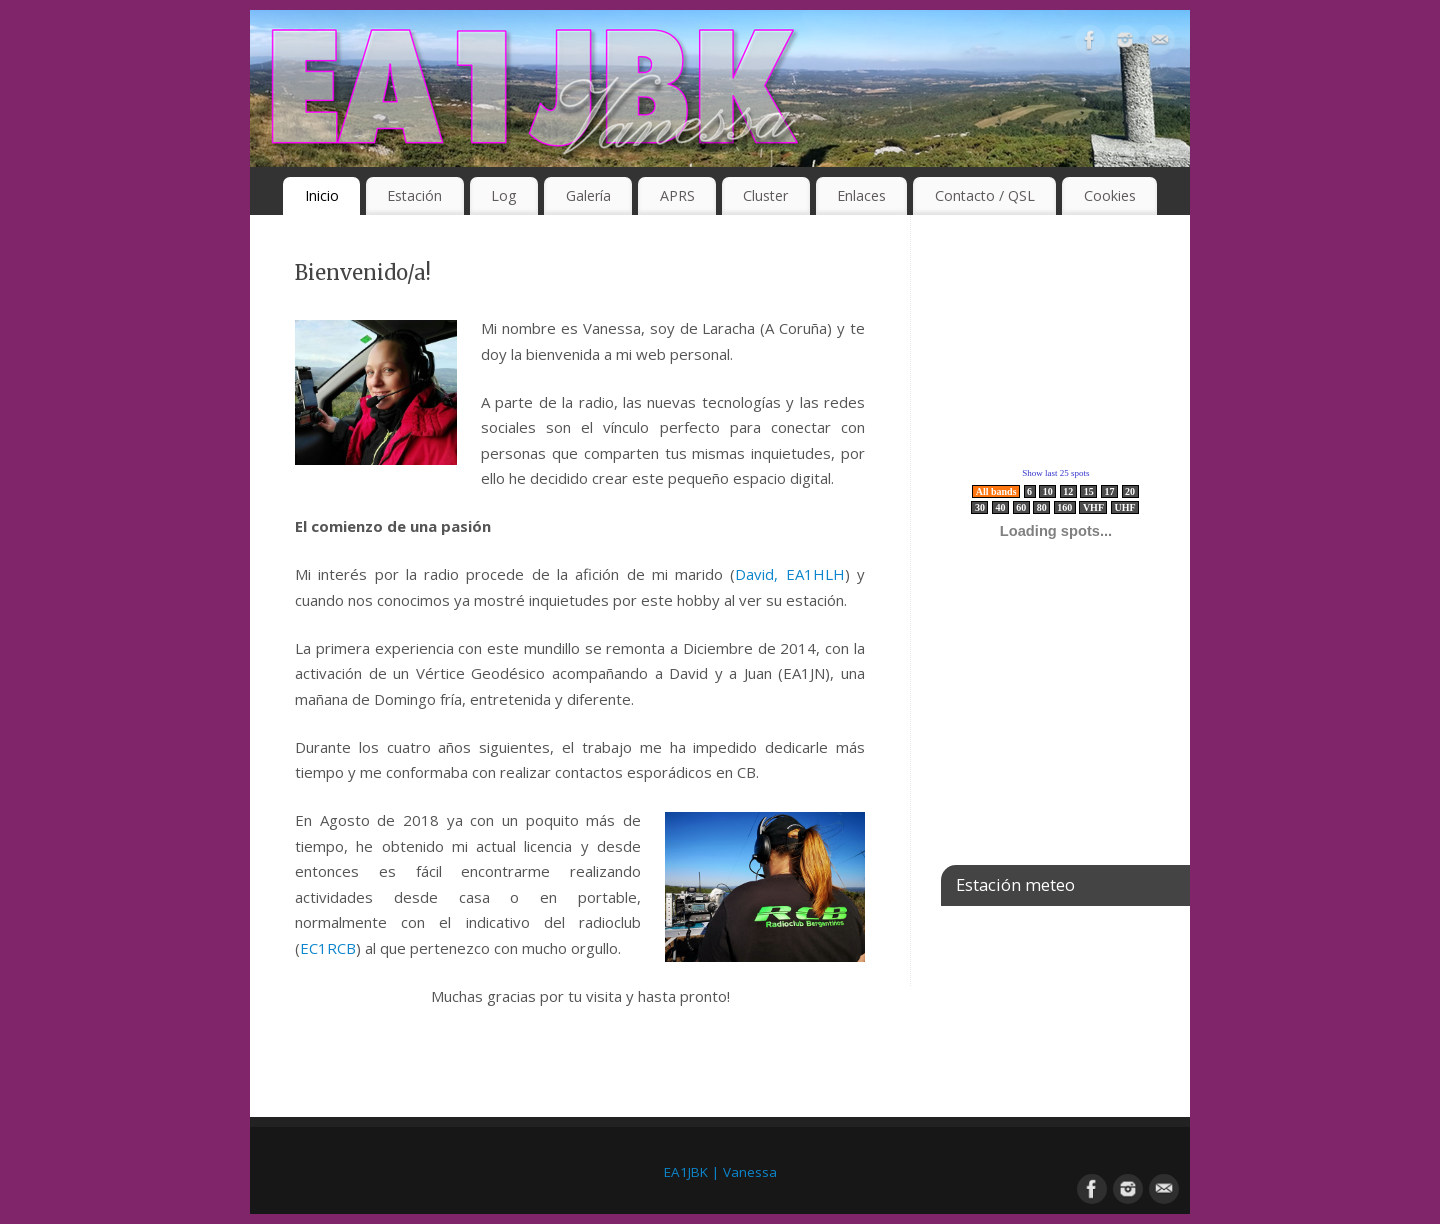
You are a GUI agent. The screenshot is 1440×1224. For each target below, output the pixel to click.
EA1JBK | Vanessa (720, 1172)
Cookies (1110, 195)
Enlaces (861, 195)
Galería (588, 195)
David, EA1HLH (789, 574)
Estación (414, 195)
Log (504, 195)
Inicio (322, 195)
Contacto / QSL (985, 195)
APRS (677, 195)
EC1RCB (328, 948)
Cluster (765, 195)
